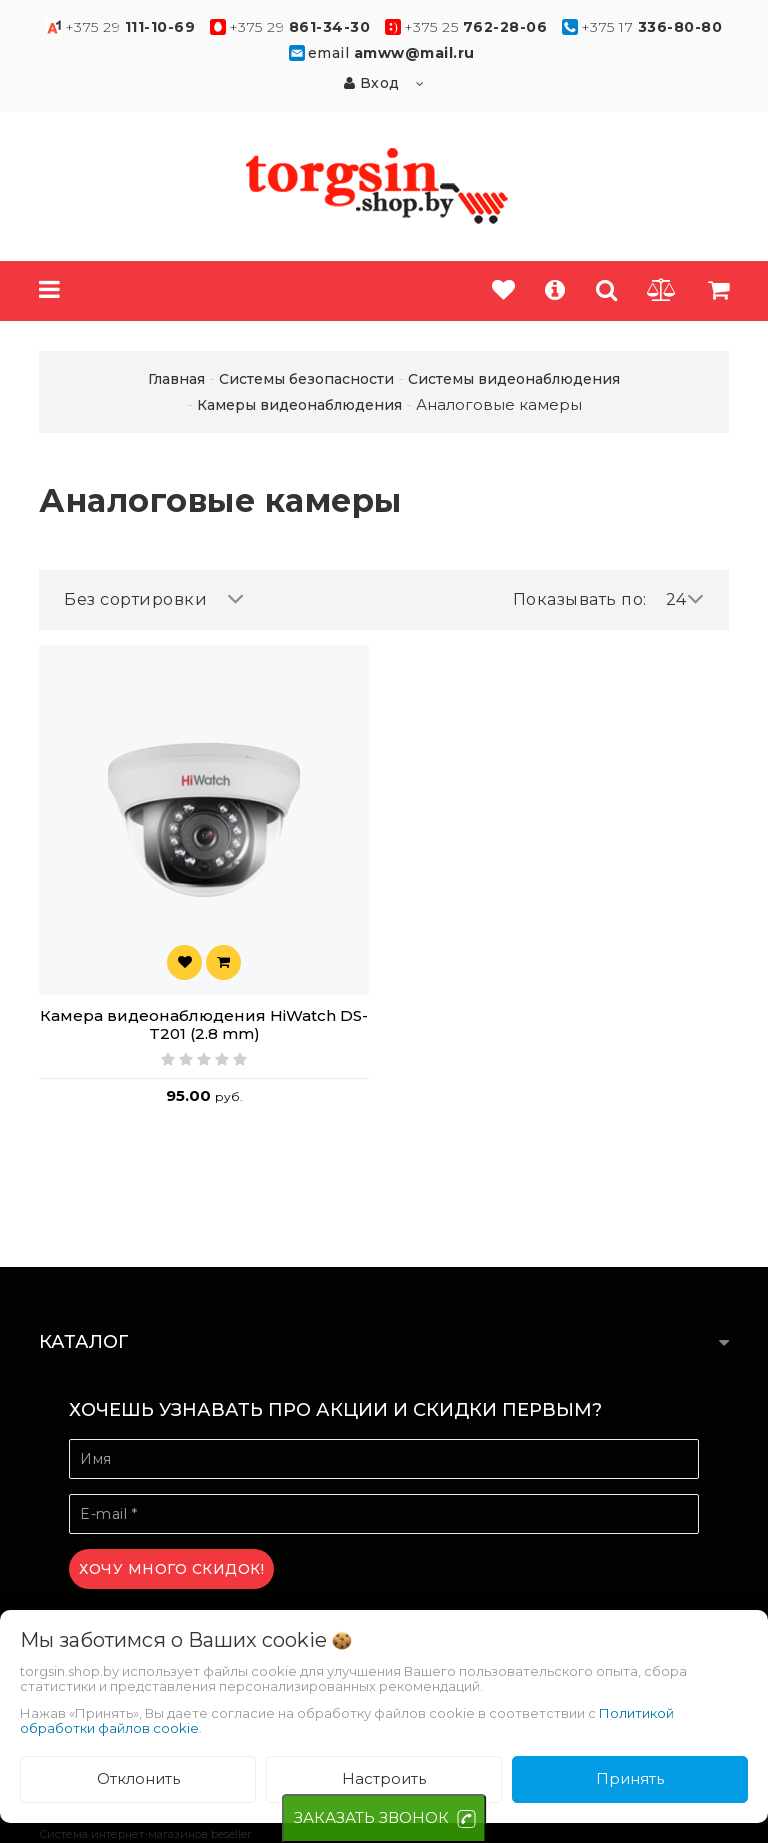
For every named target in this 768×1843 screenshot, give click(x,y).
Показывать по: (580, 599)
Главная (176, 379)
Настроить (384, 1778)
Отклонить (138, 1778)
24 (685, 599)
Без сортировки (154, 599)
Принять (630, 1778)
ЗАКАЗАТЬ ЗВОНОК (371, 1817)
